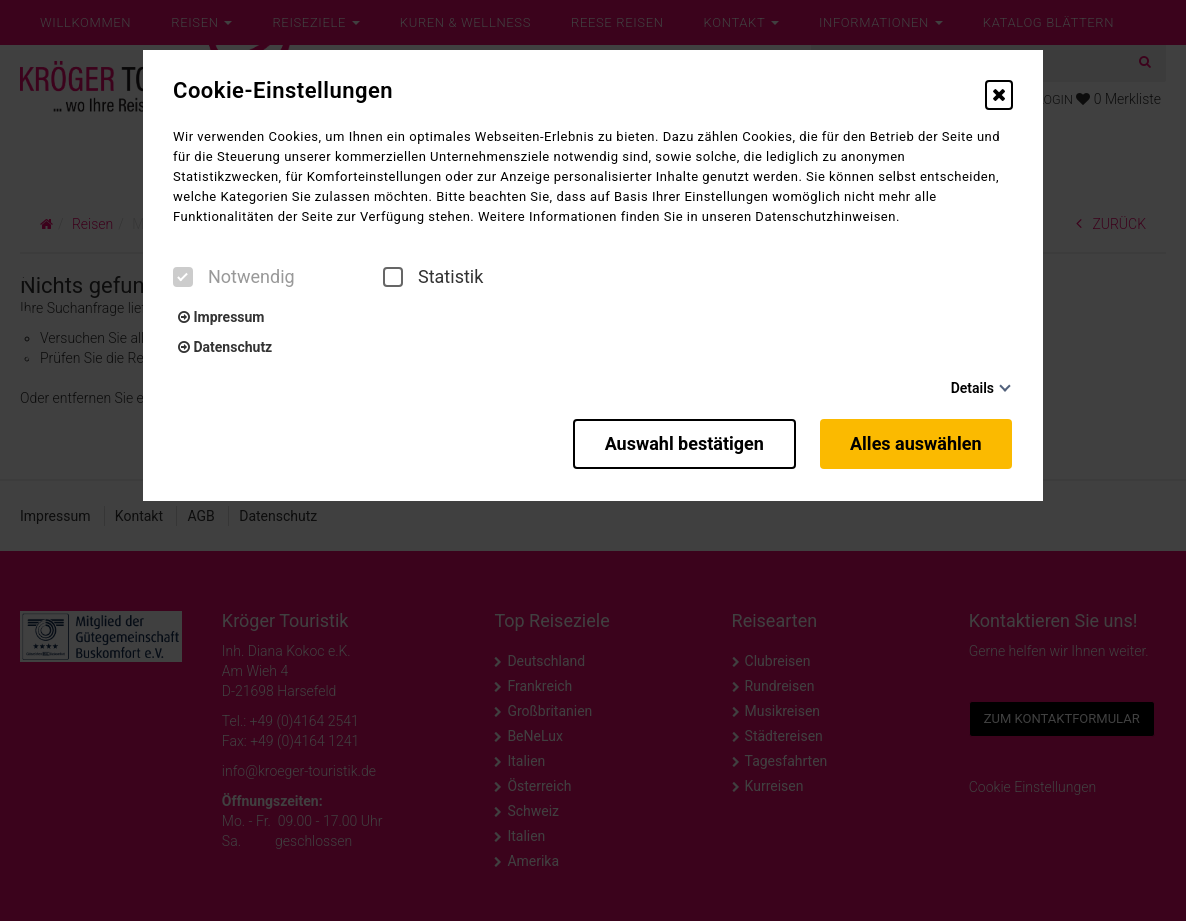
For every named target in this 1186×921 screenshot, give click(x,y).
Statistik (433, 277)
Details (972, 388)
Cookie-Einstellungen (283, 91)
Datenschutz (225, 347)
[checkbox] (183, 277)
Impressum (221, 317)
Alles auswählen (917, 442)
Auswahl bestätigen (679, 442)
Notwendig (234, 277)
